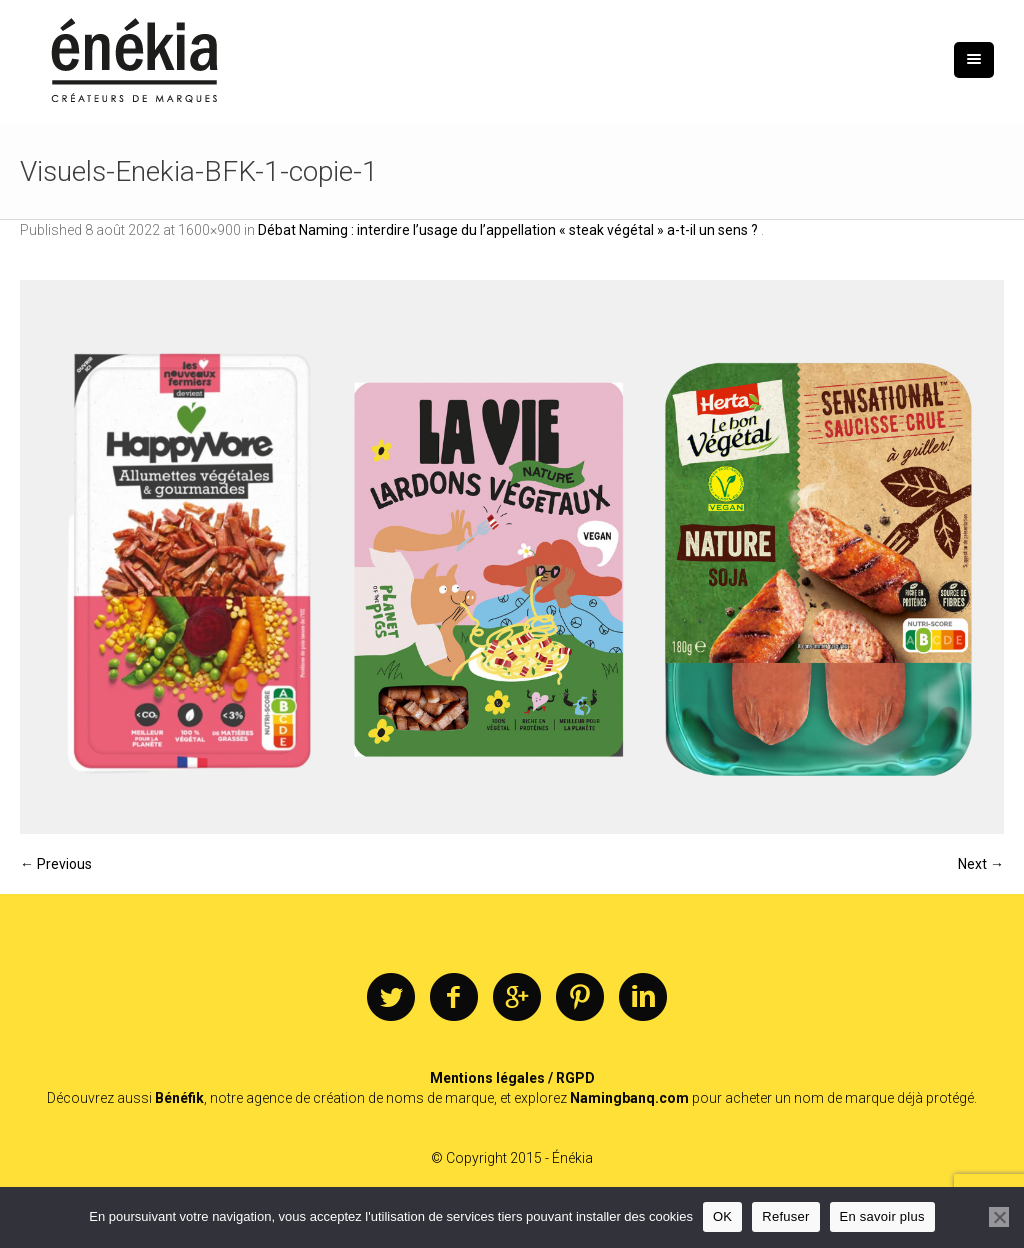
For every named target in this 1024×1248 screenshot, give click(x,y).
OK (722, 1216)
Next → (981, 864)
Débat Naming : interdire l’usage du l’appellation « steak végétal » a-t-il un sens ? (509, 230)
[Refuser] (999, 1217)
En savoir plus (882, 1216)
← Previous (56, 864)
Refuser (785, 1216)
